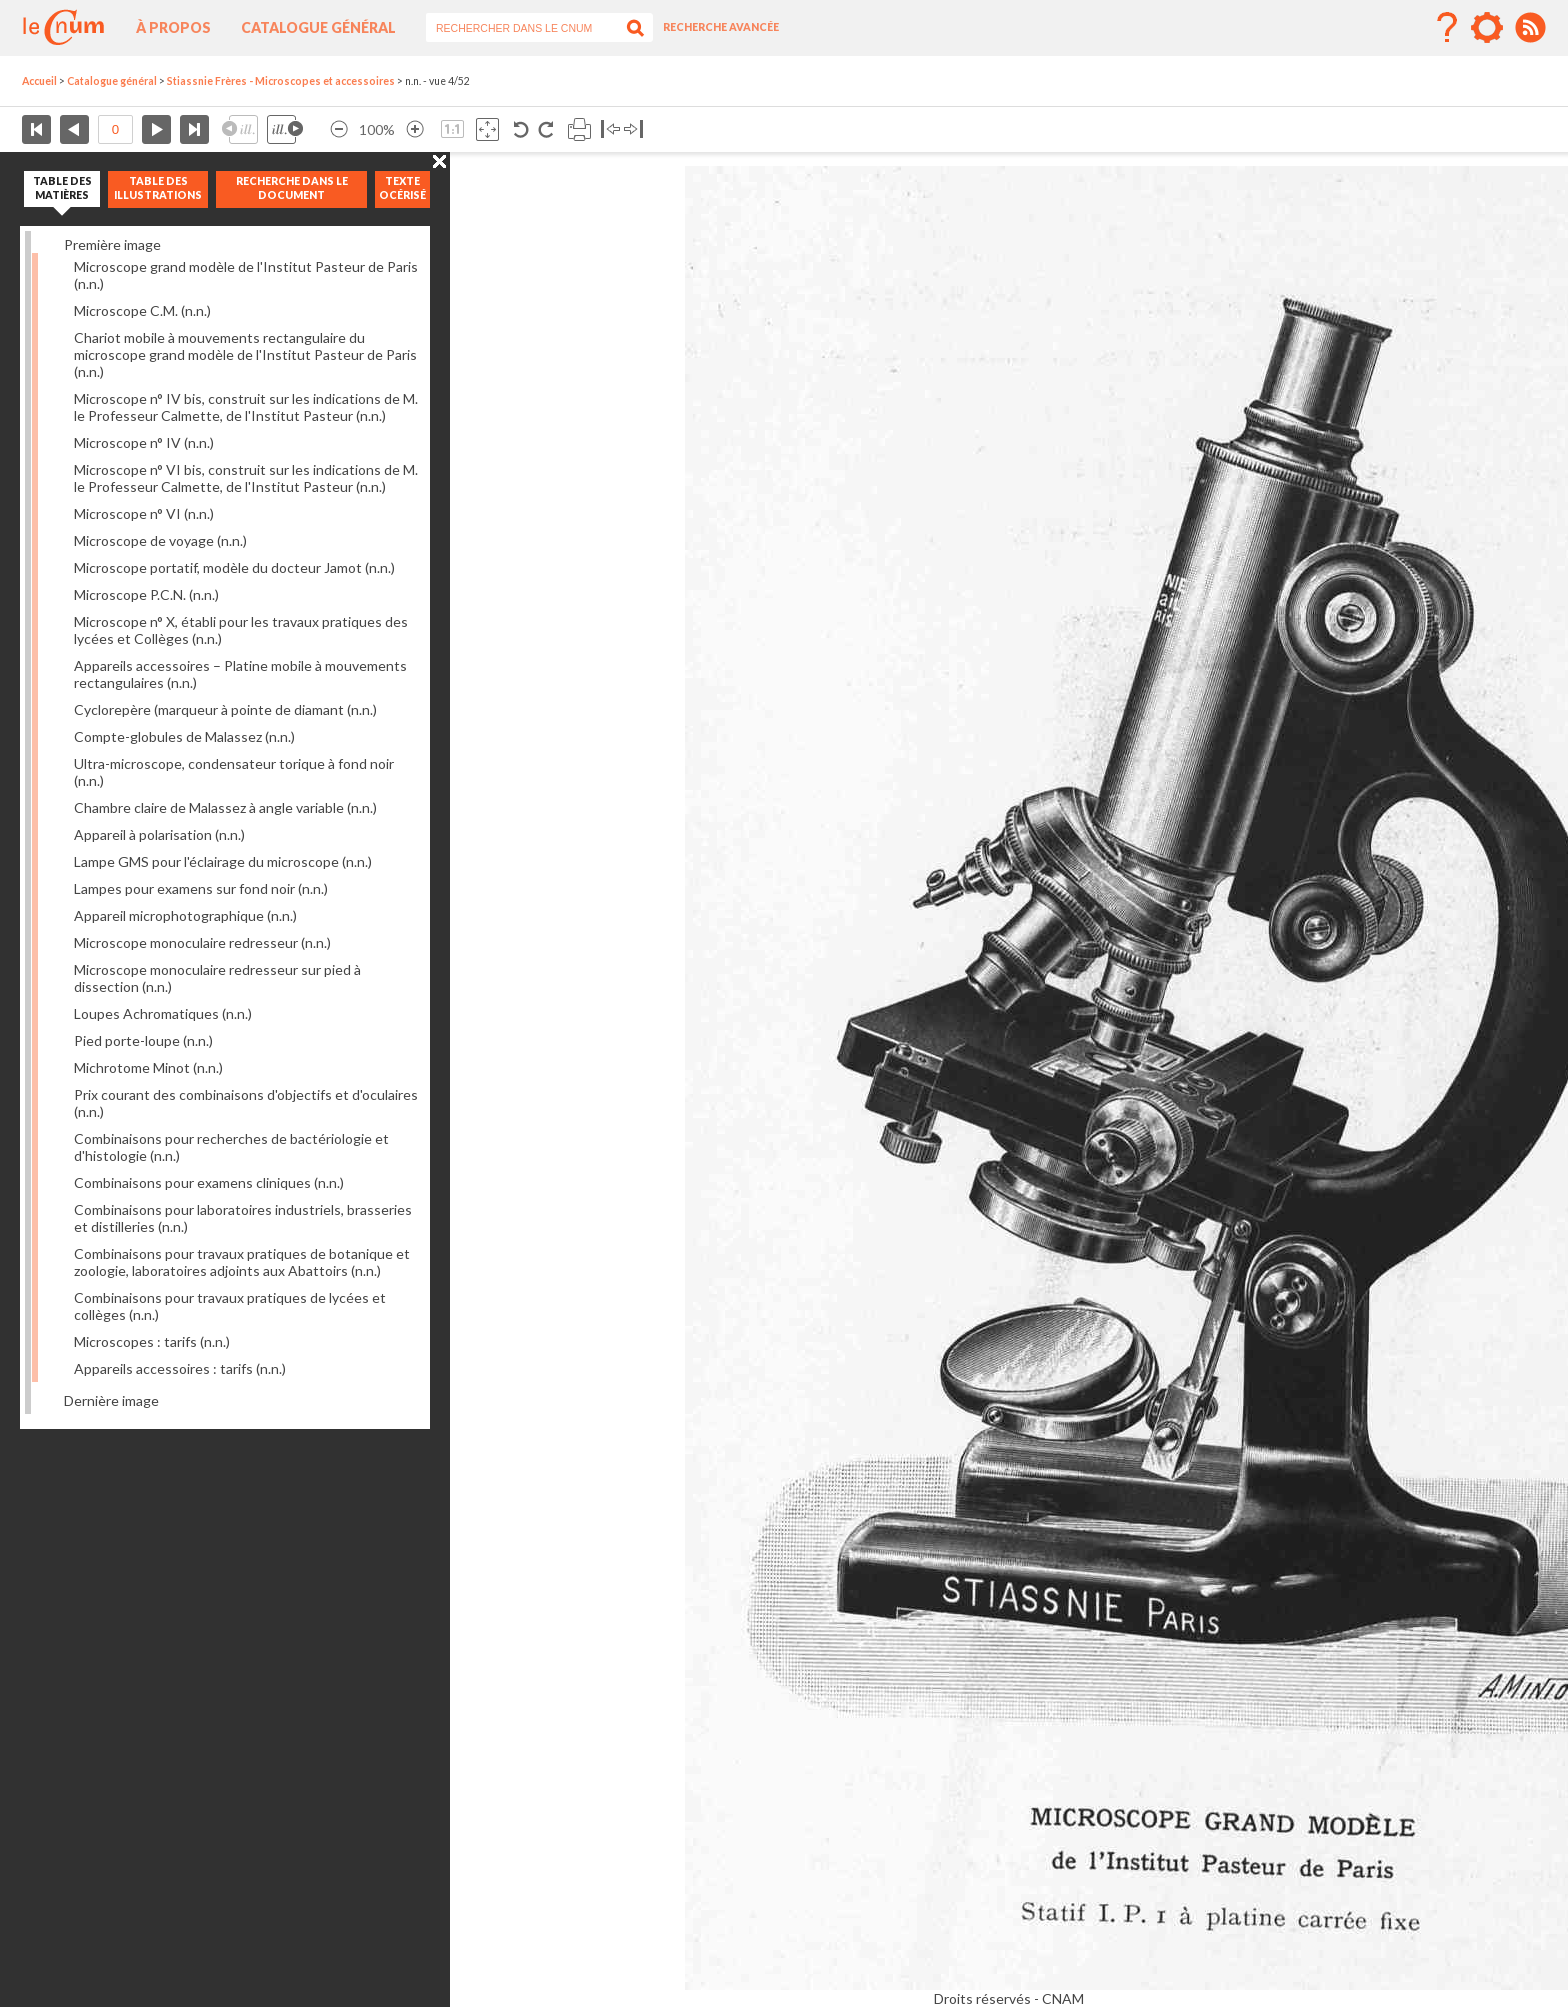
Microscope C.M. (142, 310)
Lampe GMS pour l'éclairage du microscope (223, 861)
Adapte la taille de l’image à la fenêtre (487, 129)
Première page (36, 129)
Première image (112, 244)
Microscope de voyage (160, 540)
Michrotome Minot (148, 1067)
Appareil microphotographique (185, 915)
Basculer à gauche (610, 129)
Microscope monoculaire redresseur (202, 942)
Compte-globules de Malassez (184, 736)
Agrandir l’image (415, 129)
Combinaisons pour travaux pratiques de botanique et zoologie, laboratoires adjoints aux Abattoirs (242, 1262)
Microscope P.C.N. (146, 594)
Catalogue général (318, 27)
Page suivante (156, 129)
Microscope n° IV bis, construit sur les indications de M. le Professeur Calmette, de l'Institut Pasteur (246, 407)
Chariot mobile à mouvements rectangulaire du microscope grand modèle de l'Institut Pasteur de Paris (245, 354)
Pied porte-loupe (143, 1040)
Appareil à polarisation (159, 834)
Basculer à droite (633, 129)
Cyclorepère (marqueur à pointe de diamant (225, 709)
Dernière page (194, 129)
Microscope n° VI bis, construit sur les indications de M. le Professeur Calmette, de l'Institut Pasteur (246, 478)
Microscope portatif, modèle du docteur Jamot (234, 567)
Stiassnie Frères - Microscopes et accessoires (281, 81)
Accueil (39, 81)
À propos (173, 27)
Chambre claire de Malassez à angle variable (225, 807)
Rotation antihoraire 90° (521, 129)
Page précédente (74, 129)
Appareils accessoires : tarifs (180, 1368)
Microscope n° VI (144, 513)
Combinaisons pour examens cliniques (209, 1182)
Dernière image (111, 1400)
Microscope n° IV (144, 442)
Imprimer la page (579, 129)
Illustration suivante (285, 129)
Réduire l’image (339, 129)
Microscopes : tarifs (152, 1341)
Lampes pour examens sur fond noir (201, 888)
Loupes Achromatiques (163, 1013)
